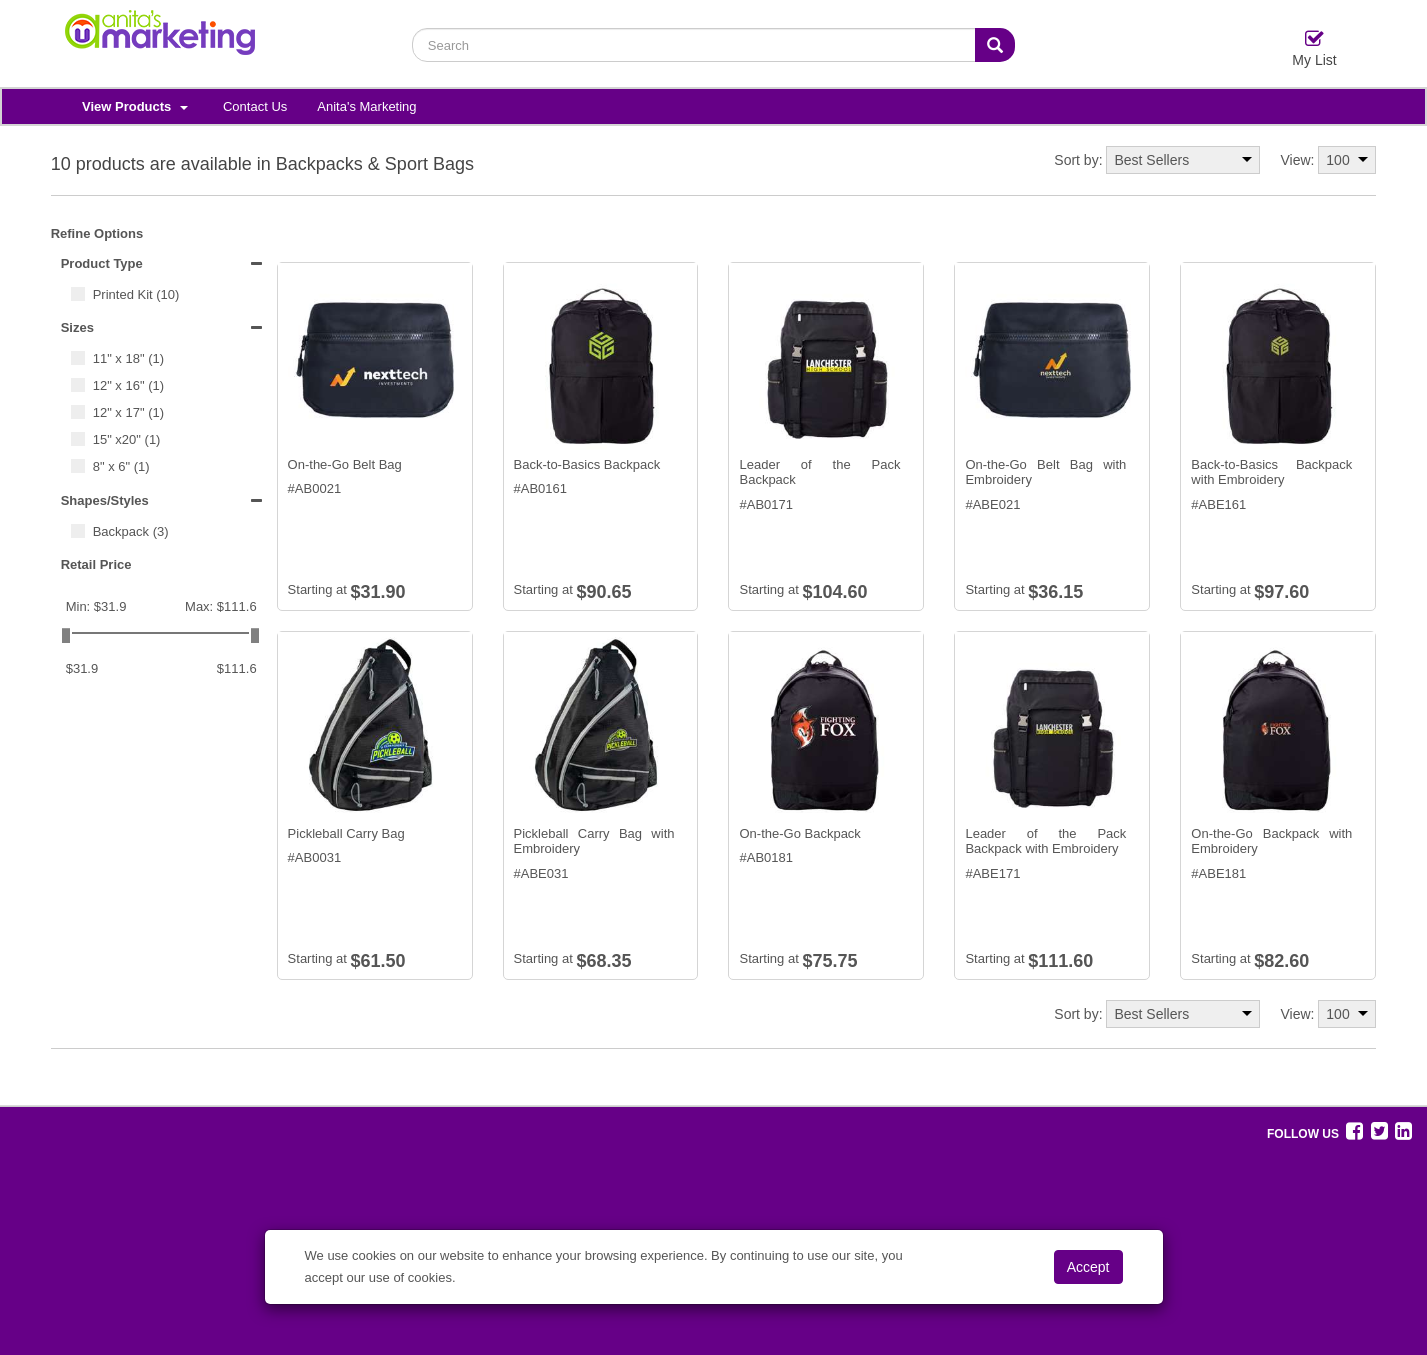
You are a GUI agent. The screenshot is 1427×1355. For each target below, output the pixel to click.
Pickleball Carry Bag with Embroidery (594, 841)
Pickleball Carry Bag (346, 833)
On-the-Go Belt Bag (345, 464)
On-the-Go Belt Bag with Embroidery (1045, 472)
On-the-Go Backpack (799, 833)
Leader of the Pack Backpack (819, 472)
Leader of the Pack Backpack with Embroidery (1045, 841)
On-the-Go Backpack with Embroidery (1271, 841)
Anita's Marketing (366, 106)
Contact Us (255, 106)
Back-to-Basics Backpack (587, 464)
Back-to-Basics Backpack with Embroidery (1271, 472)
